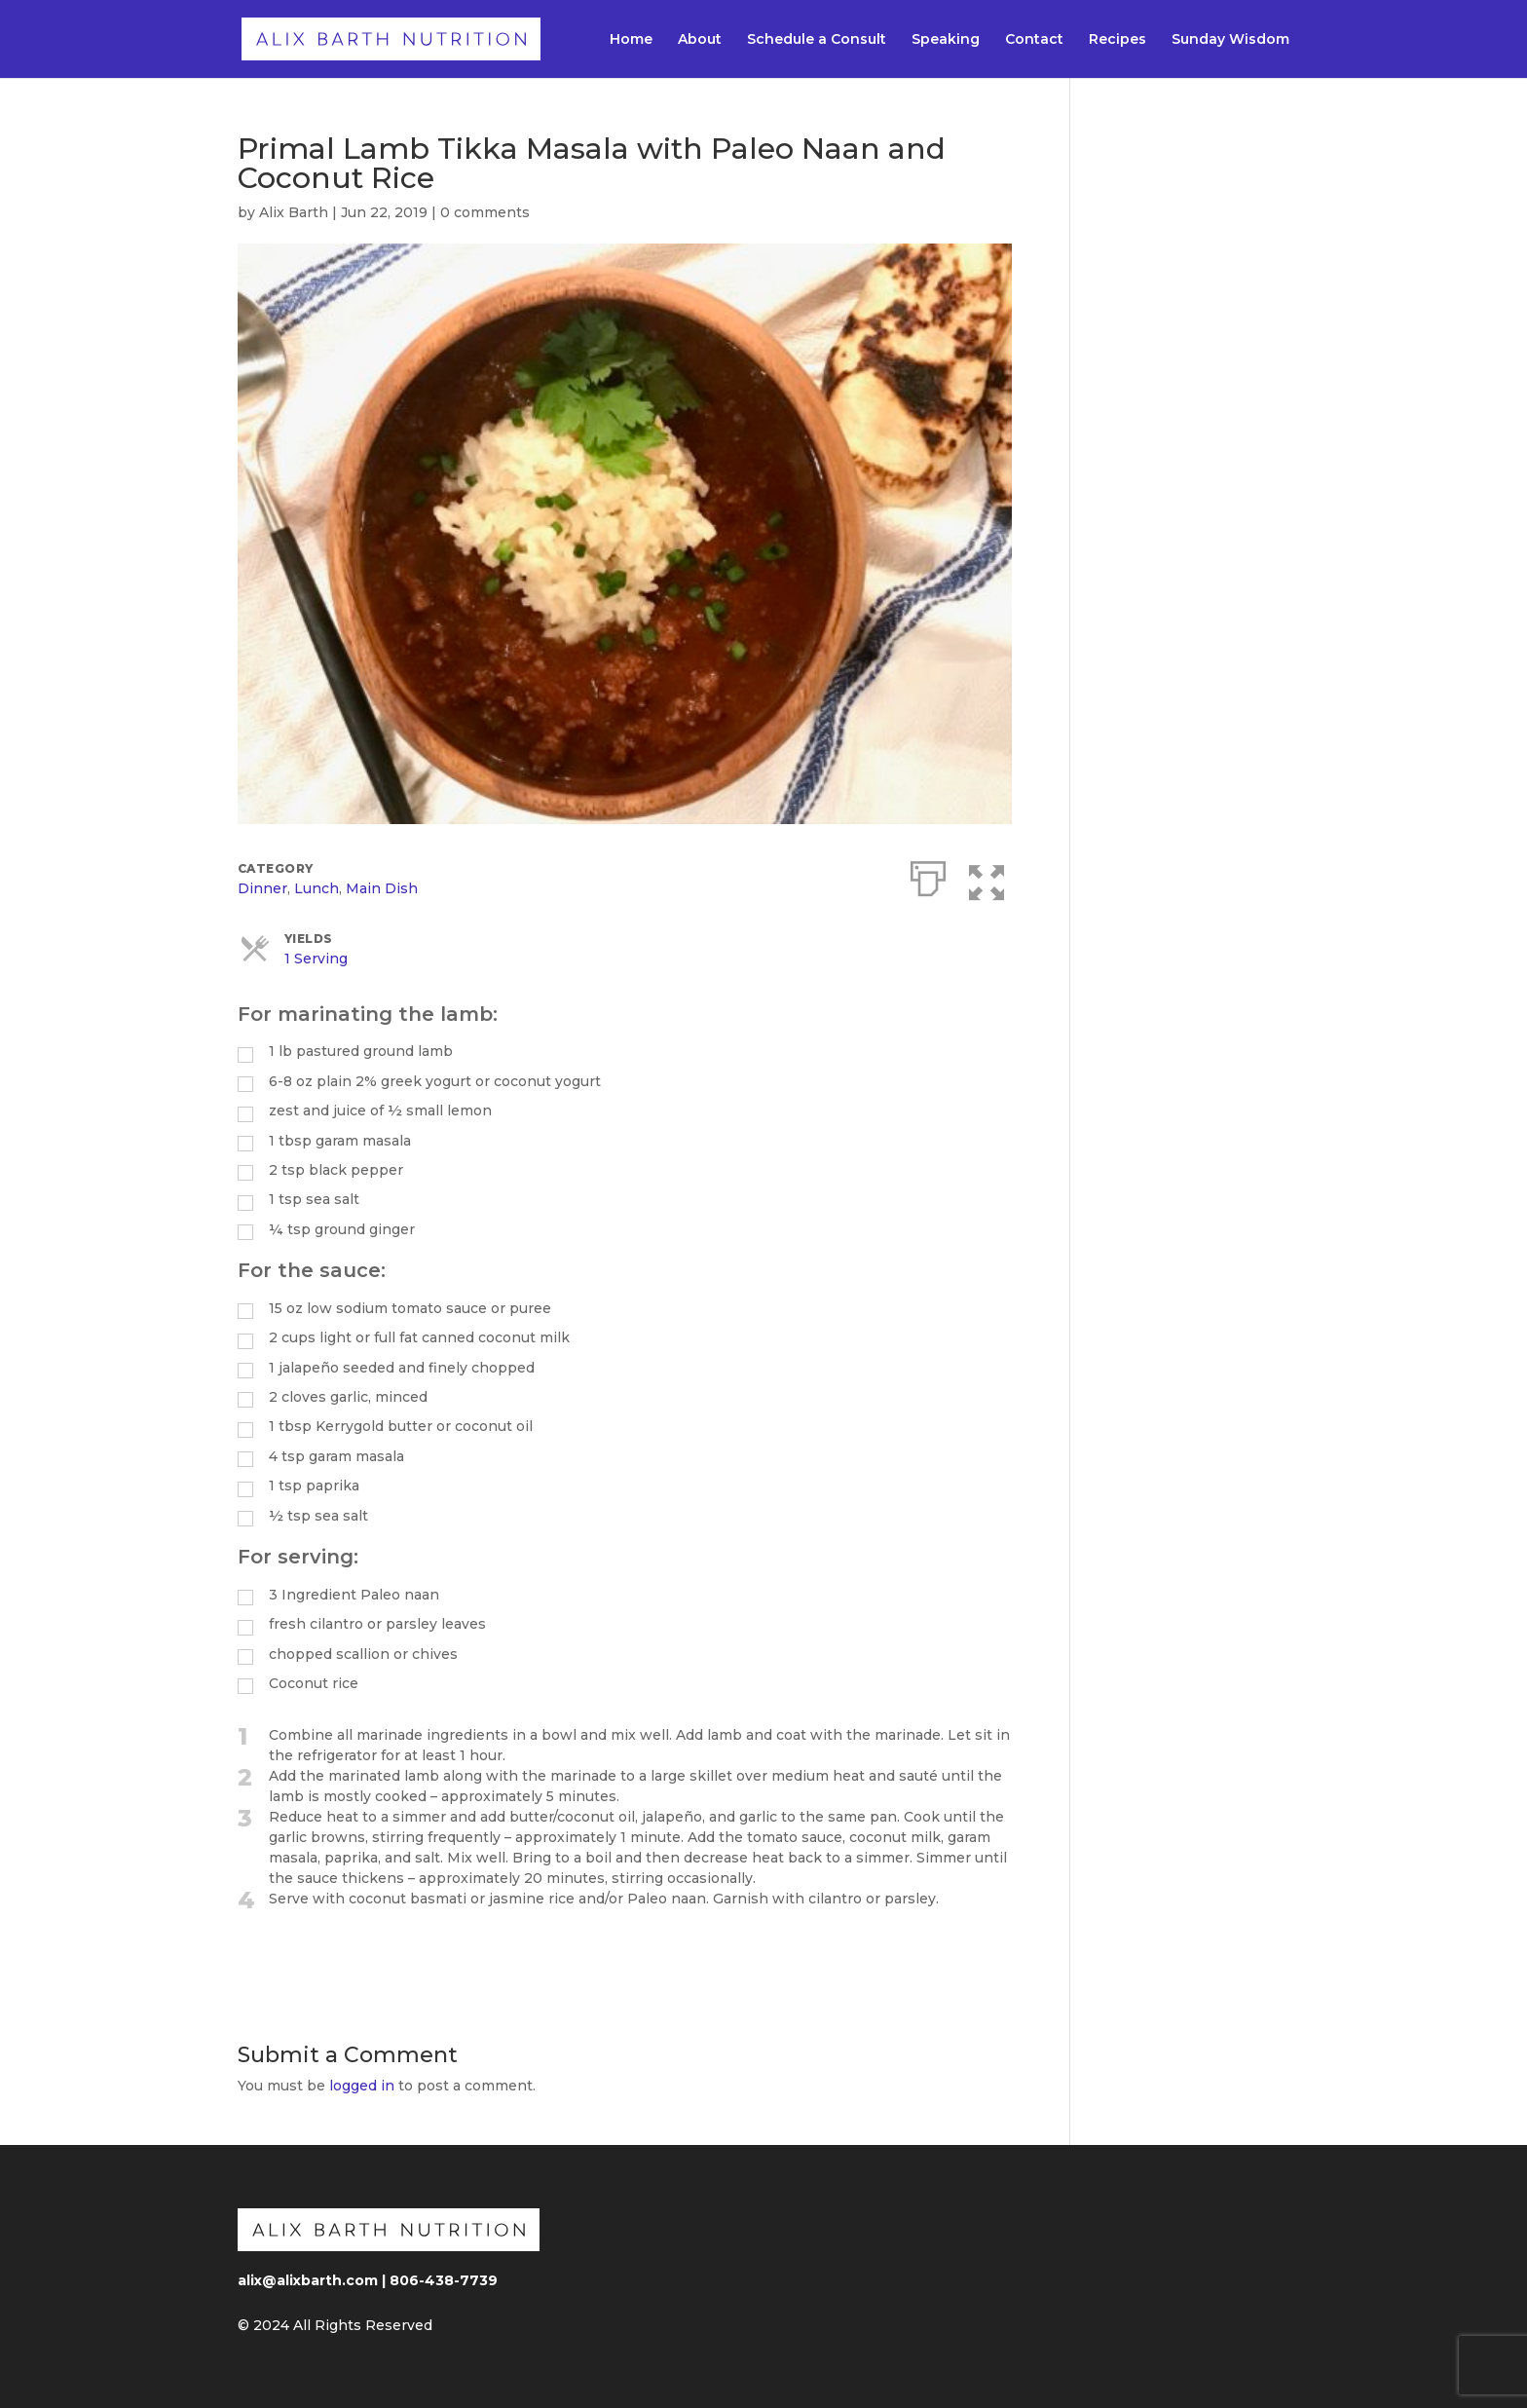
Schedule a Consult (816, 40)
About (700, 40)
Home (631, 40)
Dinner (262, 888)
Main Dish (382, 888)
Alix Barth (293, 212)
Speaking (946, 40)
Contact (1034, 40)
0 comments (485, 212)
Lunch (316, 888)
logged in (361, 2085)
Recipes (1117, 40)
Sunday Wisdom (1230, 40)
